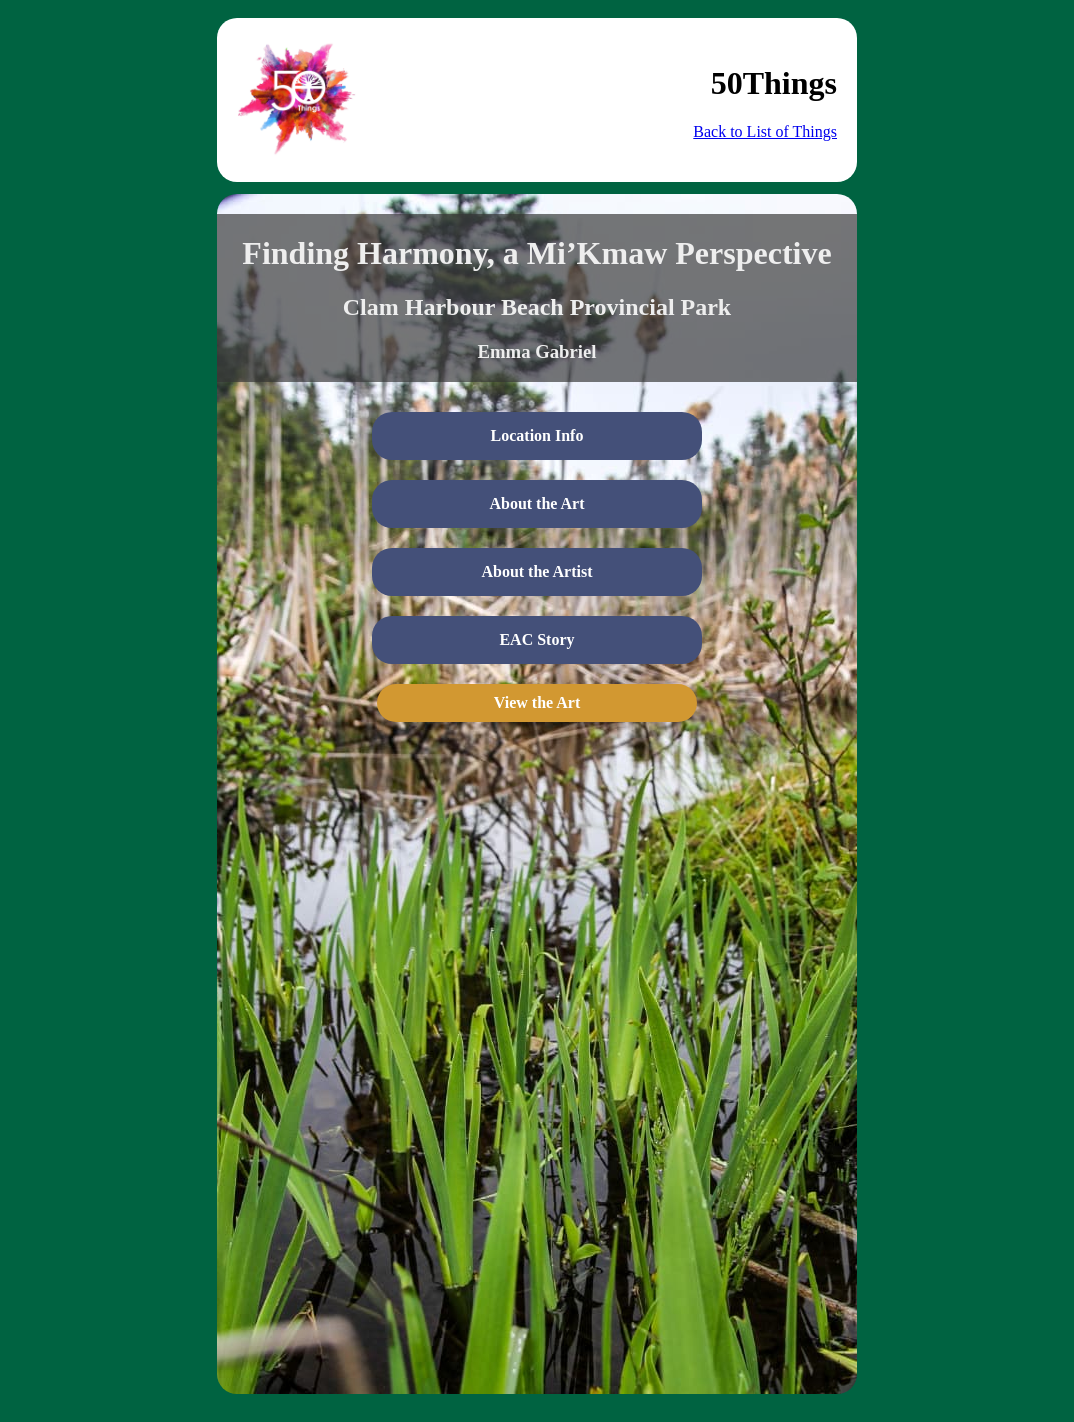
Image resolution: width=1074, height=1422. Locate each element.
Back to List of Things (765, 131)
